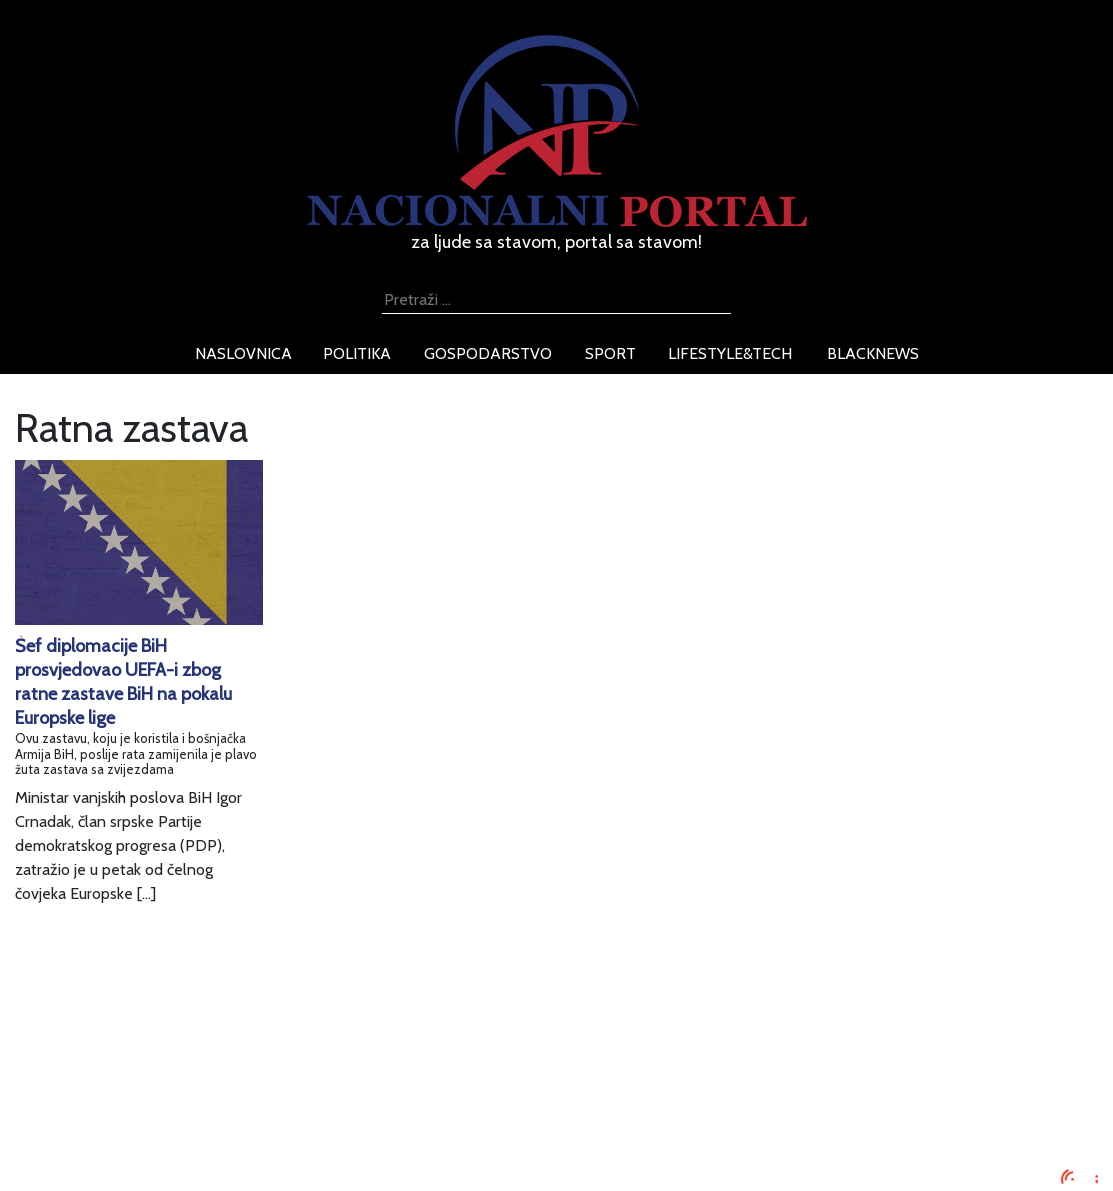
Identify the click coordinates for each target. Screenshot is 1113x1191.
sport (610, 353)
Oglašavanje (221, 1058)
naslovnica (243, 353)
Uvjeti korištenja (234, 1082)
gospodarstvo (488, 353)
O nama (206, 1106)
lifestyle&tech (730, 353)
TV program (219, 1154)
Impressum (216, 1034)
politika (357, 353)
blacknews (873, 353)
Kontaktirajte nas (236, 1130)
